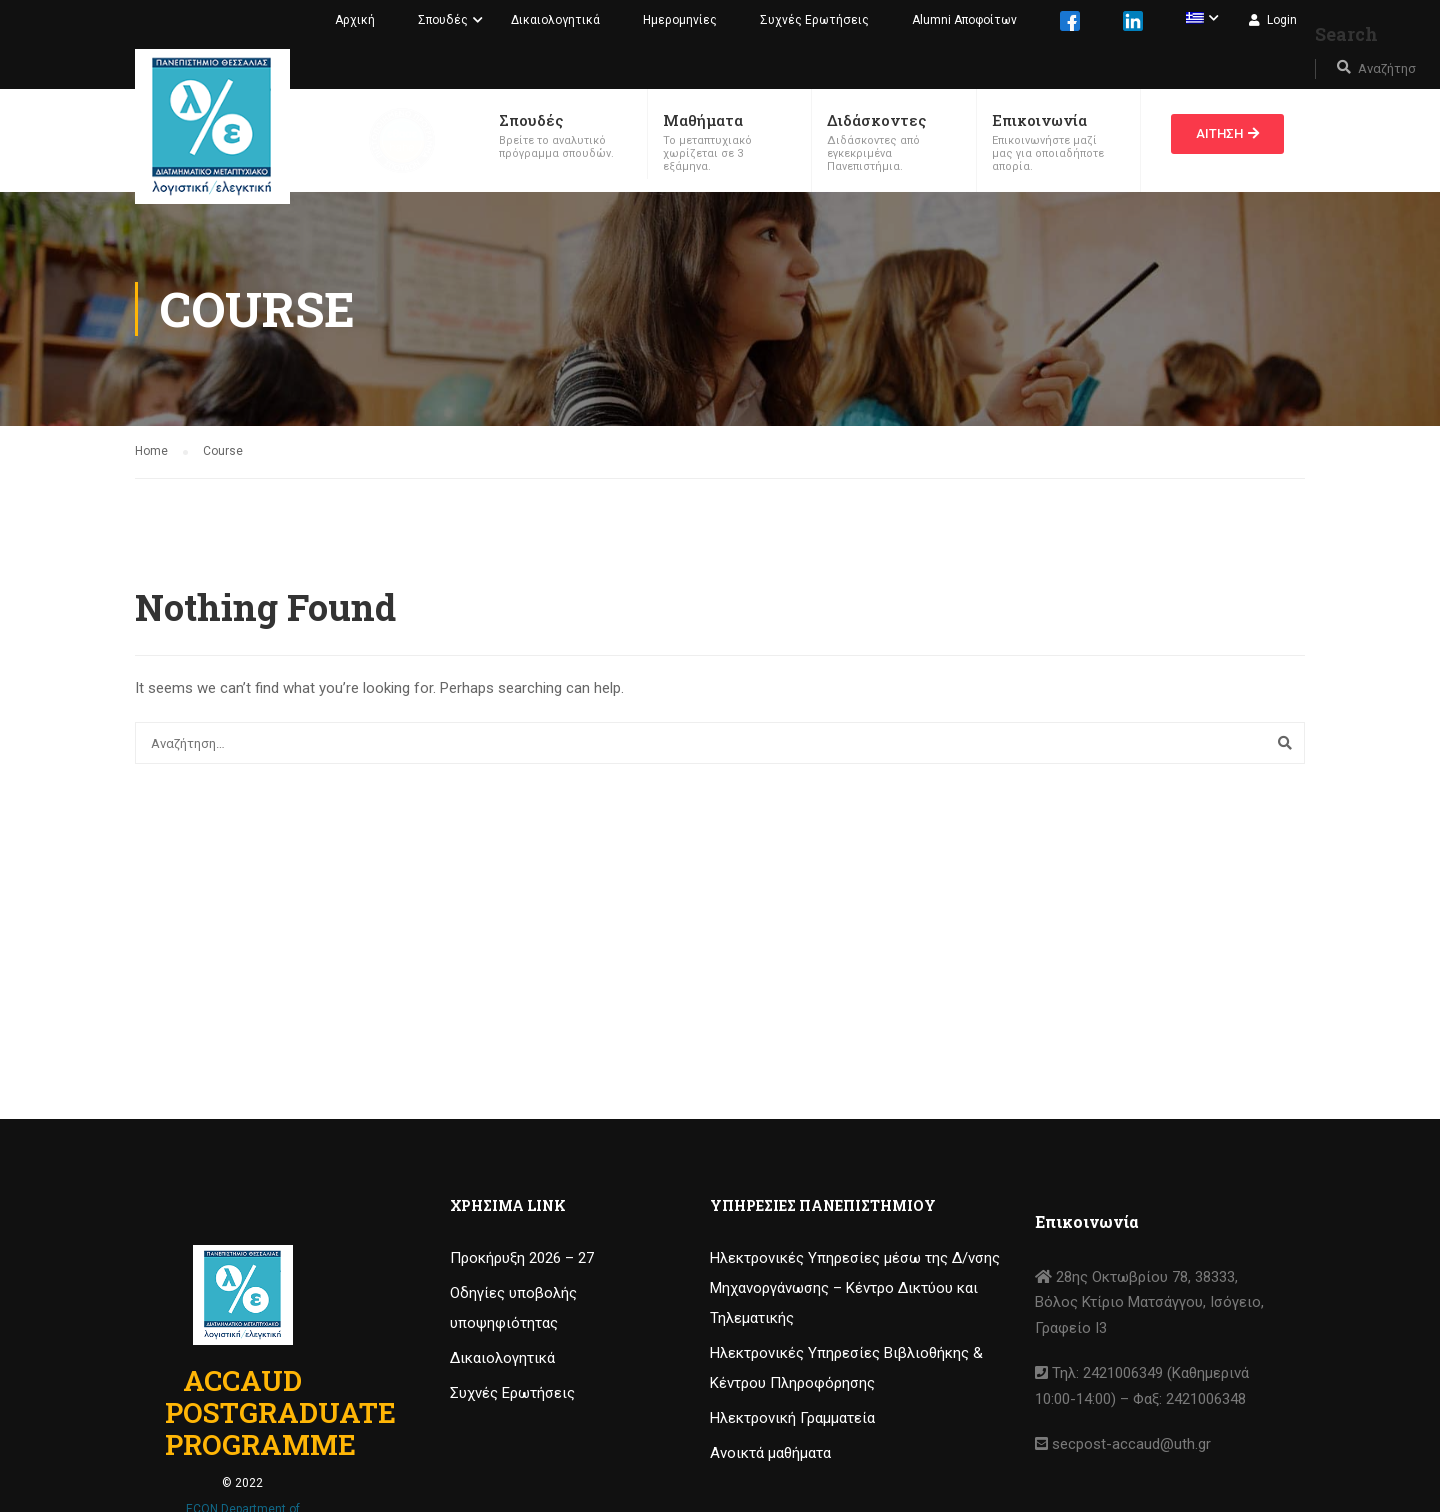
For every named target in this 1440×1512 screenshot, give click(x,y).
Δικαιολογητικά (555, 20)
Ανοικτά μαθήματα (770, 1453)
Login (1282, 20)
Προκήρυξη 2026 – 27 (522, 1258)
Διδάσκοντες (876, 120)
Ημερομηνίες (680, 20)
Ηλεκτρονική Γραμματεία (792, 1418)
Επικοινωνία (1039, 120)
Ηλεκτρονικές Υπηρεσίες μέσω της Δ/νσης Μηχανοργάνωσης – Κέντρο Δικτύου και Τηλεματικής (855, 1288)
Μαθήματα (703, 120)
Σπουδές (443, 20)
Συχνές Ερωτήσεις (814, 20)
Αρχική (355, 20)
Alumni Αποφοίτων (964, 20)
